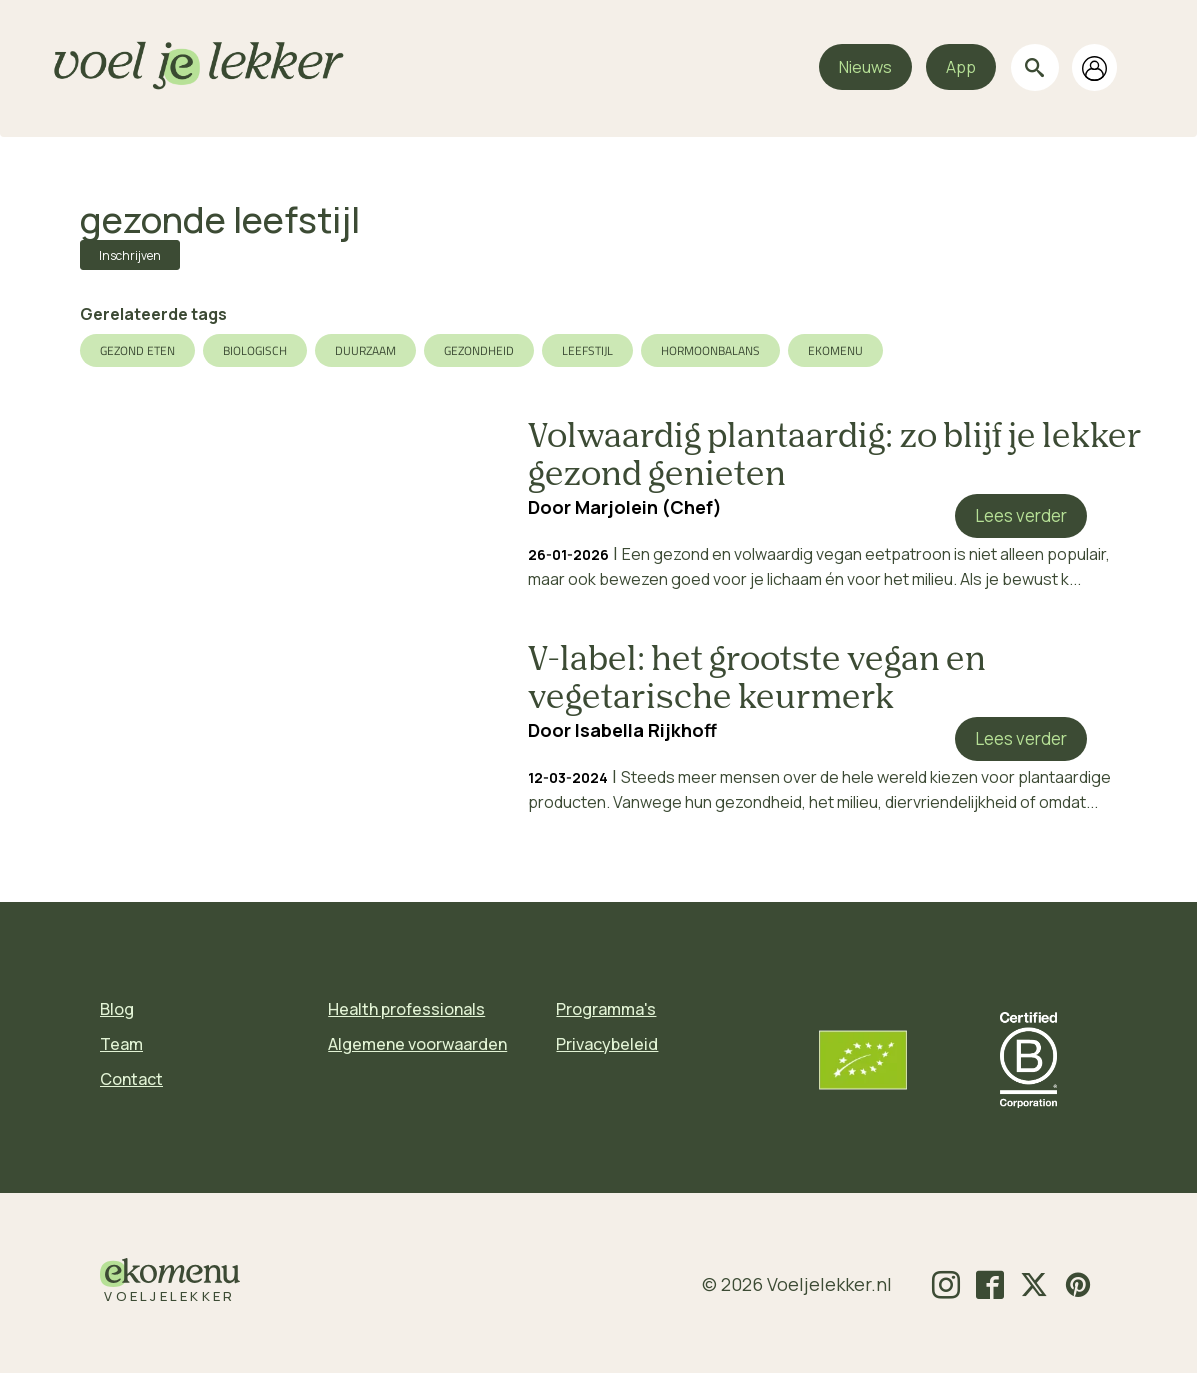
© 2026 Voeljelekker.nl (797, 1284)
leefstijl (587, 350)
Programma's (606, 1009)
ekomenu (835, 350)
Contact (131, 1079)
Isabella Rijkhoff (646, 730)
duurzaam (365, 350)
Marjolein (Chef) (648, 507)
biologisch (255, 350)
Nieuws (865, 67)
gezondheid (479, 350)
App (961, 67)
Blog (117, 1009)
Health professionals (406, 1009)
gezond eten (137, 350)
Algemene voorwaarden (417, 1044)
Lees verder (1021, 515)
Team (121, 1044)
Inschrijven (130, 255)
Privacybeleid (607, 1044)
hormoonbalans (710, 350)
